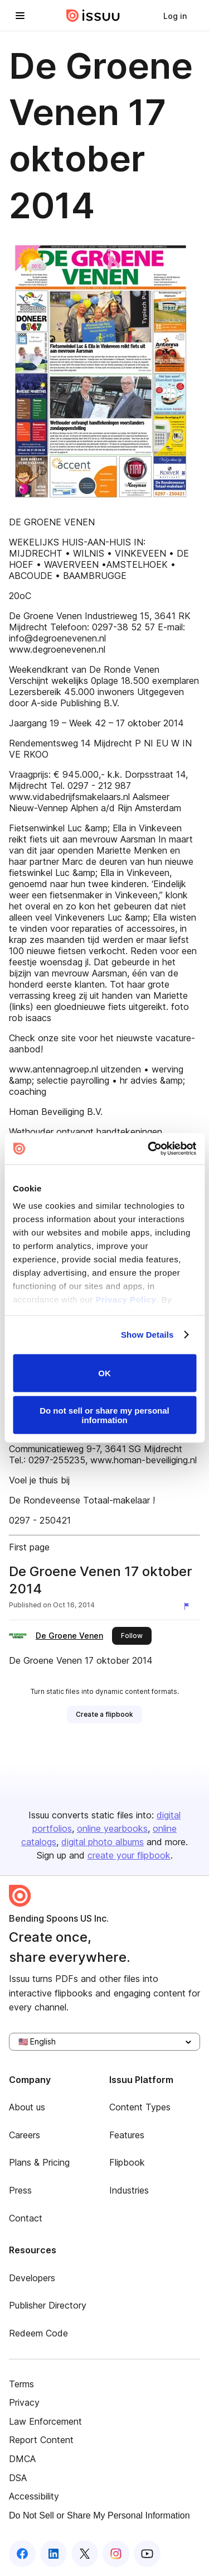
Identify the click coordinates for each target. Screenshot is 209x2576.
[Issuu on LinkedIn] (53, 2553)
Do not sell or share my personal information (104, 1415)
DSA (18, 2477)
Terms (21, 2384)
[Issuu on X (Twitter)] (84, 2553)
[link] (175, 15)
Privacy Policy (125, 1299)
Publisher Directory (47, 2305)
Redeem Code (38, 2333)
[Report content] (189, 1606)
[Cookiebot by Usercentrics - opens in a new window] (148, 1149)
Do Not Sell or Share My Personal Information (99, 2515)
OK (104, 1373)
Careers (24, 2135)
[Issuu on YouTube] (147, 2553)
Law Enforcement (45, 2421)
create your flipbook (129, 1855)
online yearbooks (112, 1828)
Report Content (41, 2439)
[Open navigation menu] (20, 15)
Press (20, 2190)
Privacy (24, 2402)
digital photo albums (102, 1841)
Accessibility (34, 2496)
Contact (25, 2218)
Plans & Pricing (39, 2162)
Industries (129, 2190)
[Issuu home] (93, 15)
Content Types (140, 2107)
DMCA (22, 2458)
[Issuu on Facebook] (22, 2553)
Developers (32, 2277)
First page (29, 1547)
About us (27, 2107)
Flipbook (127, 2162)
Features (126, 2135)
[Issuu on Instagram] (116, 2553)
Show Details (147, 1334)
